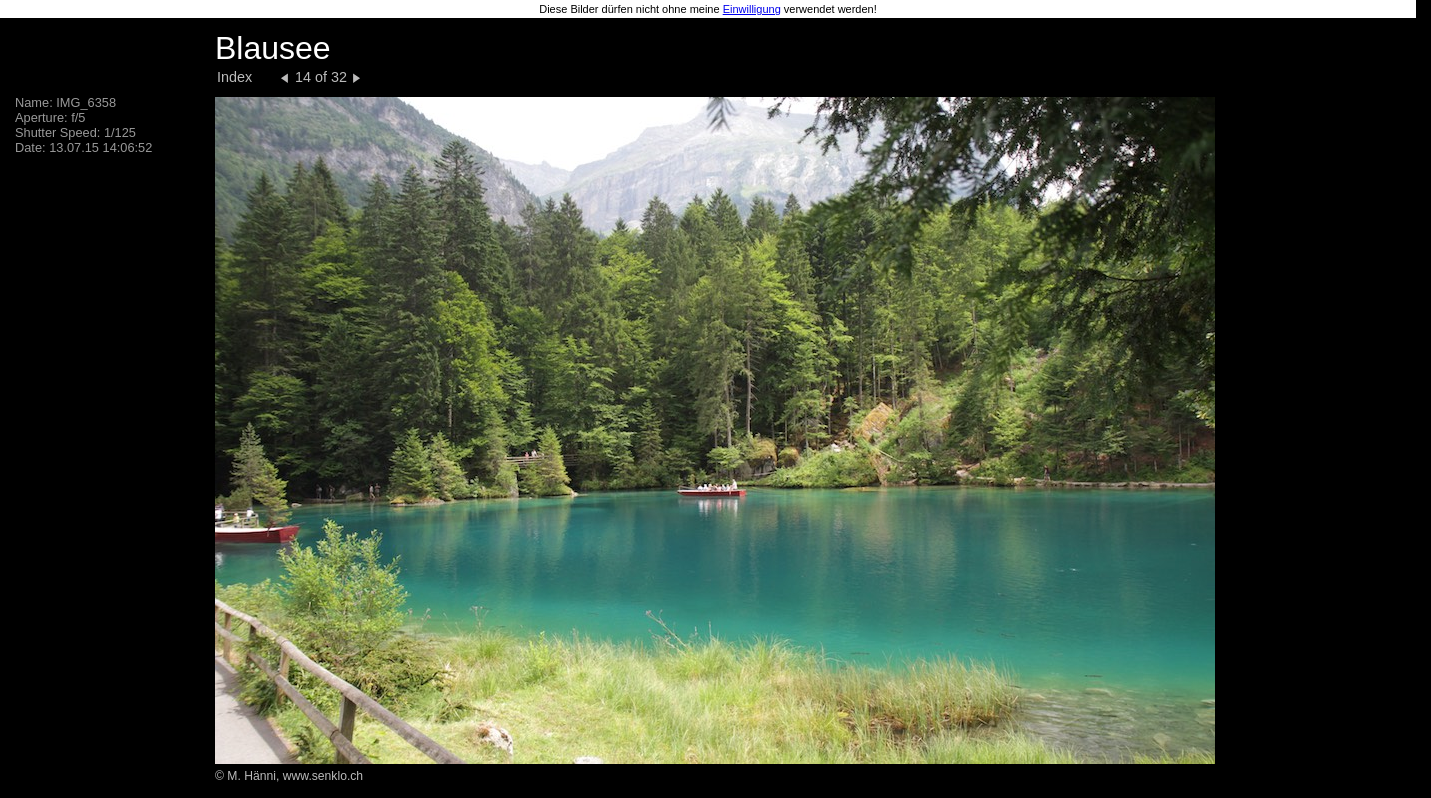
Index (234, 77)
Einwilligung (752, 9)
